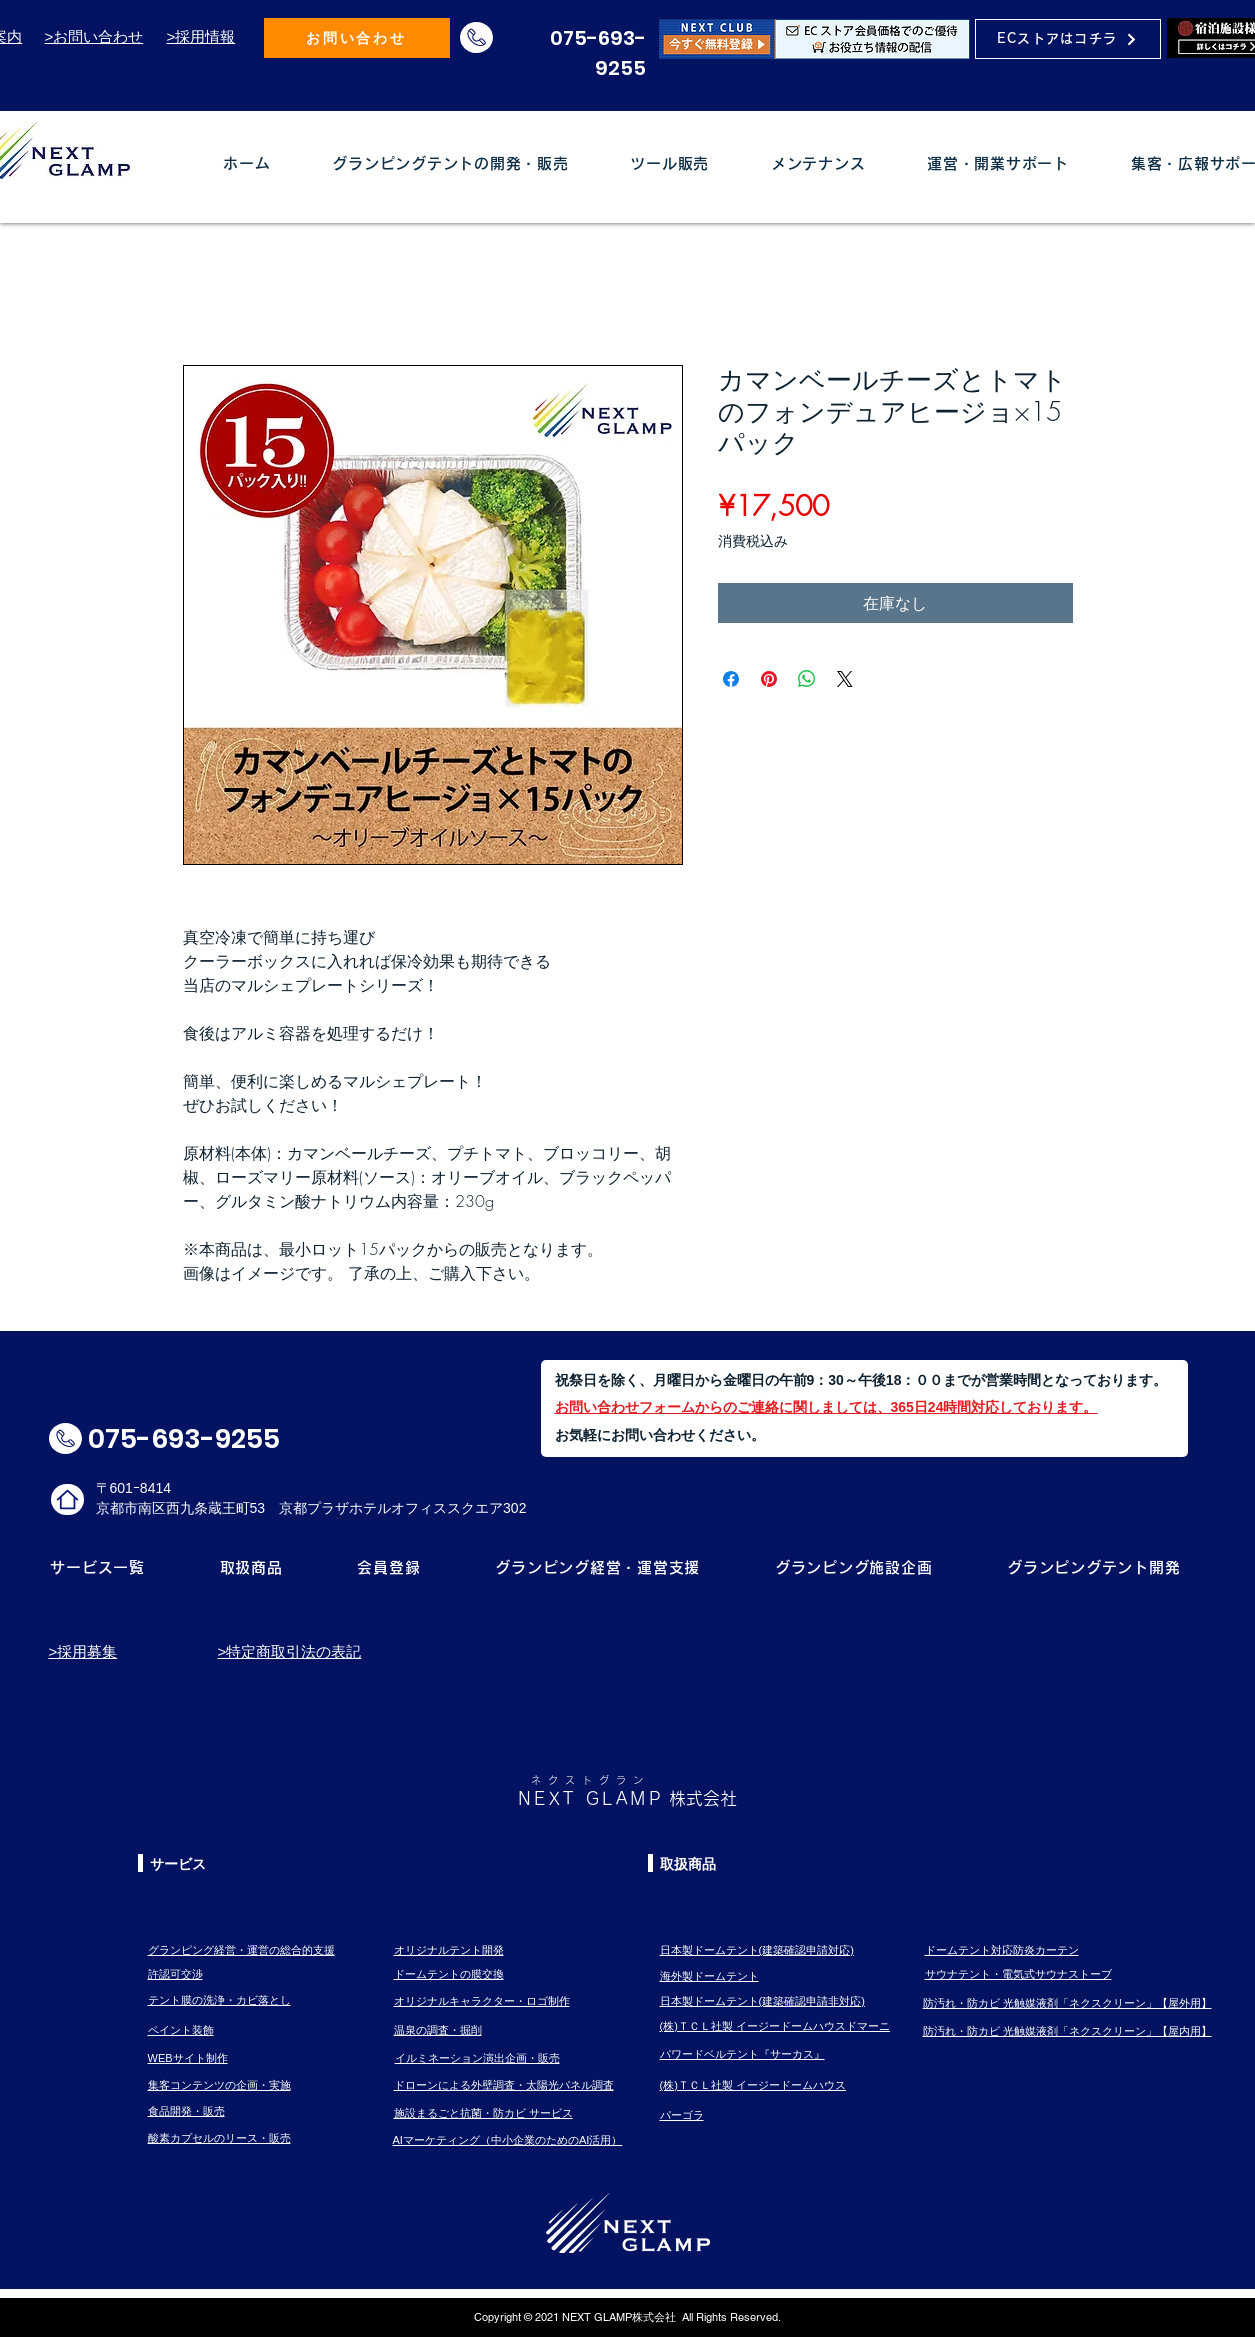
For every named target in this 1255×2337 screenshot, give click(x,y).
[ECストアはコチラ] (1068, 39)
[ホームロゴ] (67, 1499)
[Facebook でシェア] (731, 679)
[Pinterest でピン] (769, 679)
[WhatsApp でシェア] (807, 679)
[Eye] (814, 38)
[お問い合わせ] (357, 38)
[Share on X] (845, 679)
